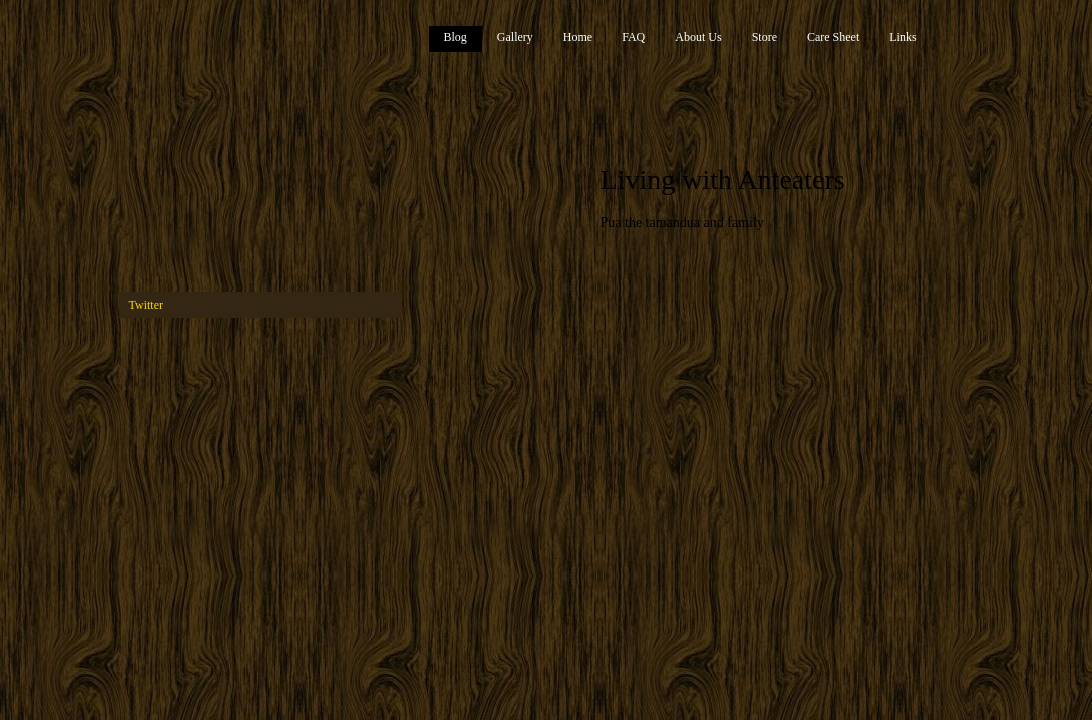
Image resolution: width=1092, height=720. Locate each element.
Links (902, 37)
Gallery (515, 37)
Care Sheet (833, 37)
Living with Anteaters (723, 179)
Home (577, 37)
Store (764, 37)
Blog (455, 37)
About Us (698, 37)
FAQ (633, 37)
